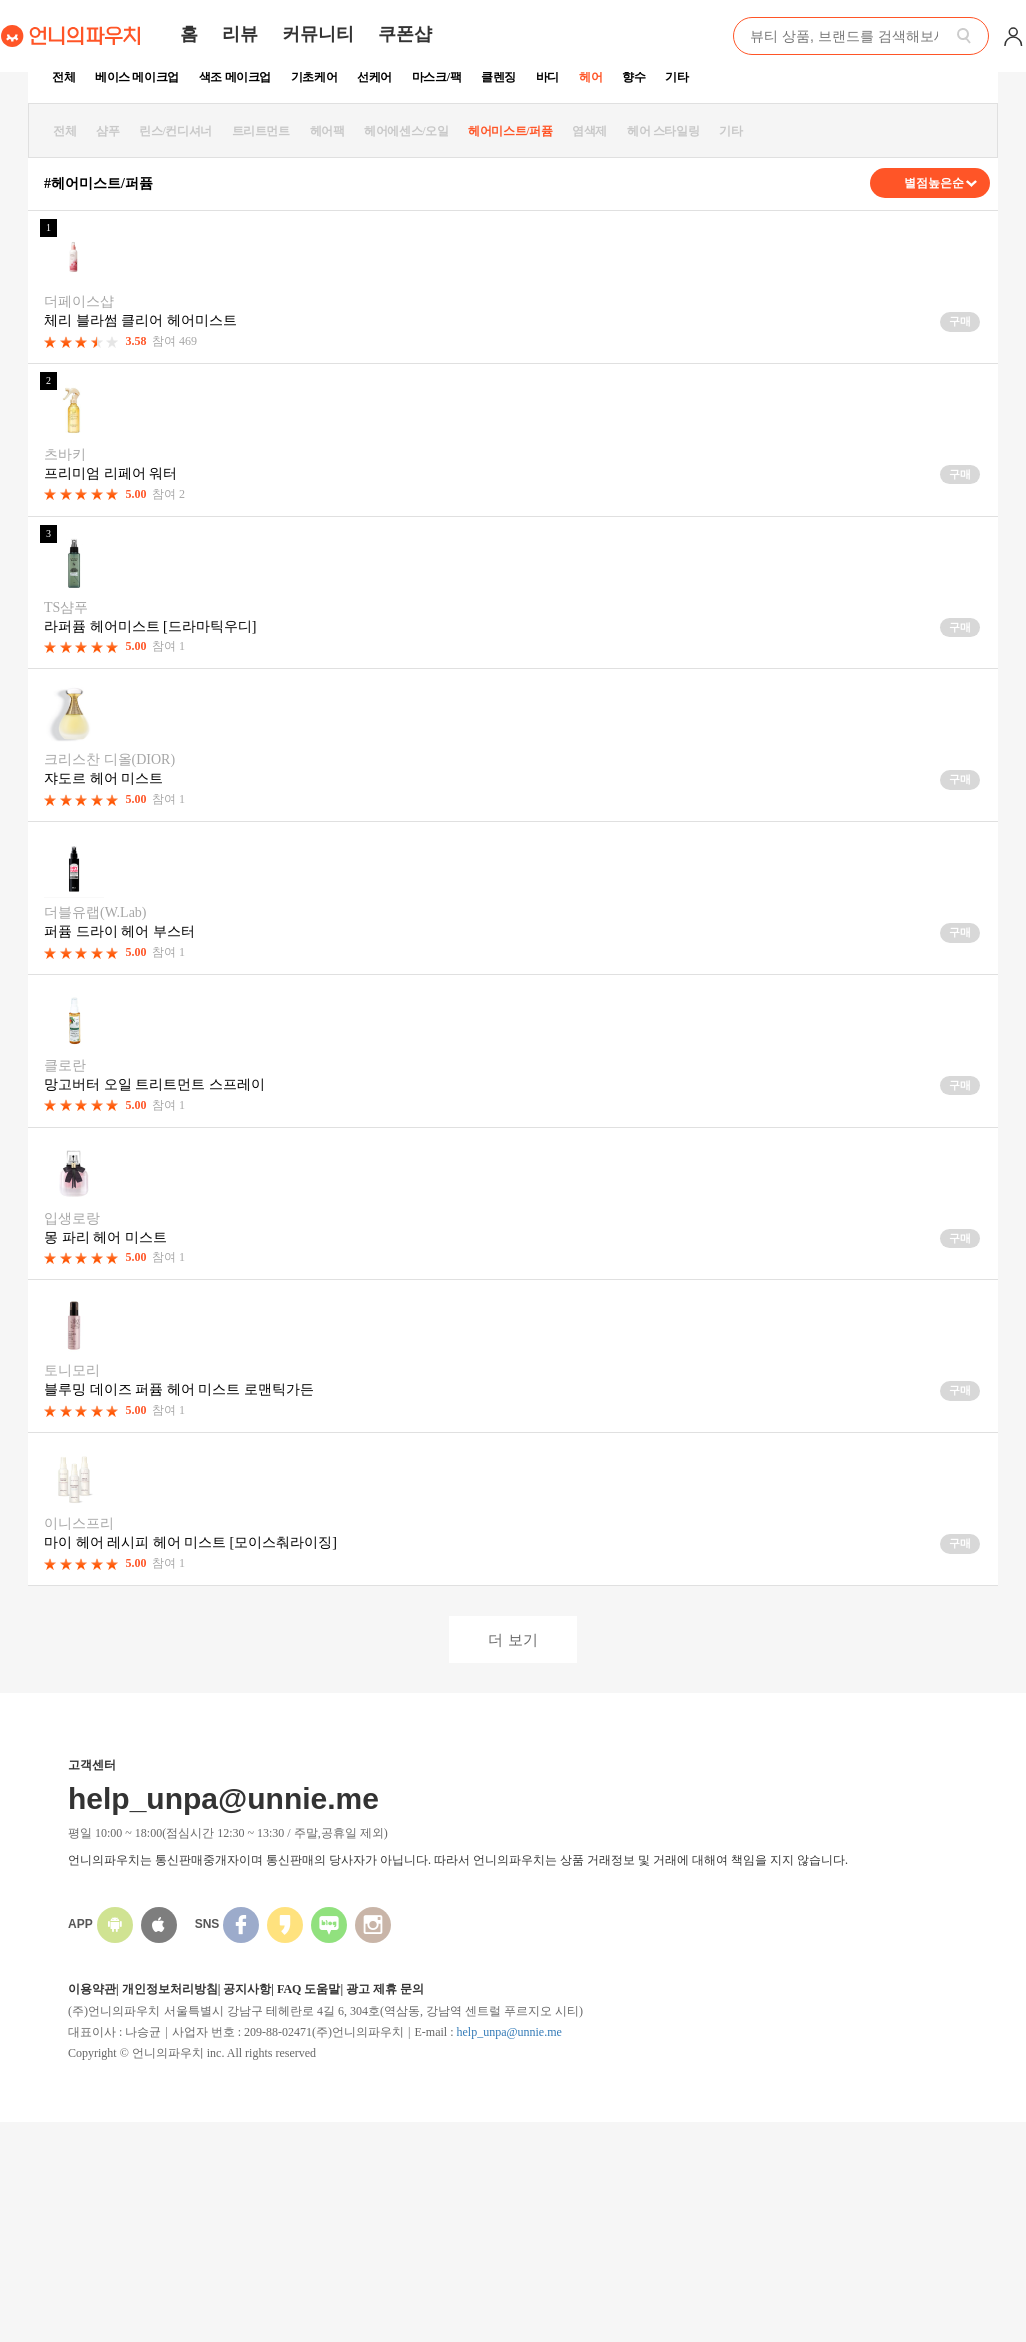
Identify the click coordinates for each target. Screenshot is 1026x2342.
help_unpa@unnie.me (508, 2032)
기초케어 (314, 77)
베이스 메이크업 (137, 77)
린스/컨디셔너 (175, 131)
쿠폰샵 (405, 34)
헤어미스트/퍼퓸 (510, 131)
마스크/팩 (436, 77)
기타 (676, 77)
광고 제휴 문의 (385, 1989)
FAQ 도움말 (308, 1989)
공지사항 (247, 1989)
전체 (63, 77)
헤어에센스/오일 (406, 131)
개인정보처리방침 (170, 1989)
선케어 (374, 77)
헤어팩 (327, 131)
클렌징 (498, 77)
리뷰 (240, 34)
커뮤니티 (318, 34)
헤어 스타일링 (663, 131)
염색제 (589, 131)
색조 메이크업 (235, 77)
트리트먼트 (261, 131)
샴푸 (107, 131)
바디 (547, 77)
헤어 (590, 77)
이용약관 (92, 1989)
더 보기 (512, 1639)
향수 (633, 77)
